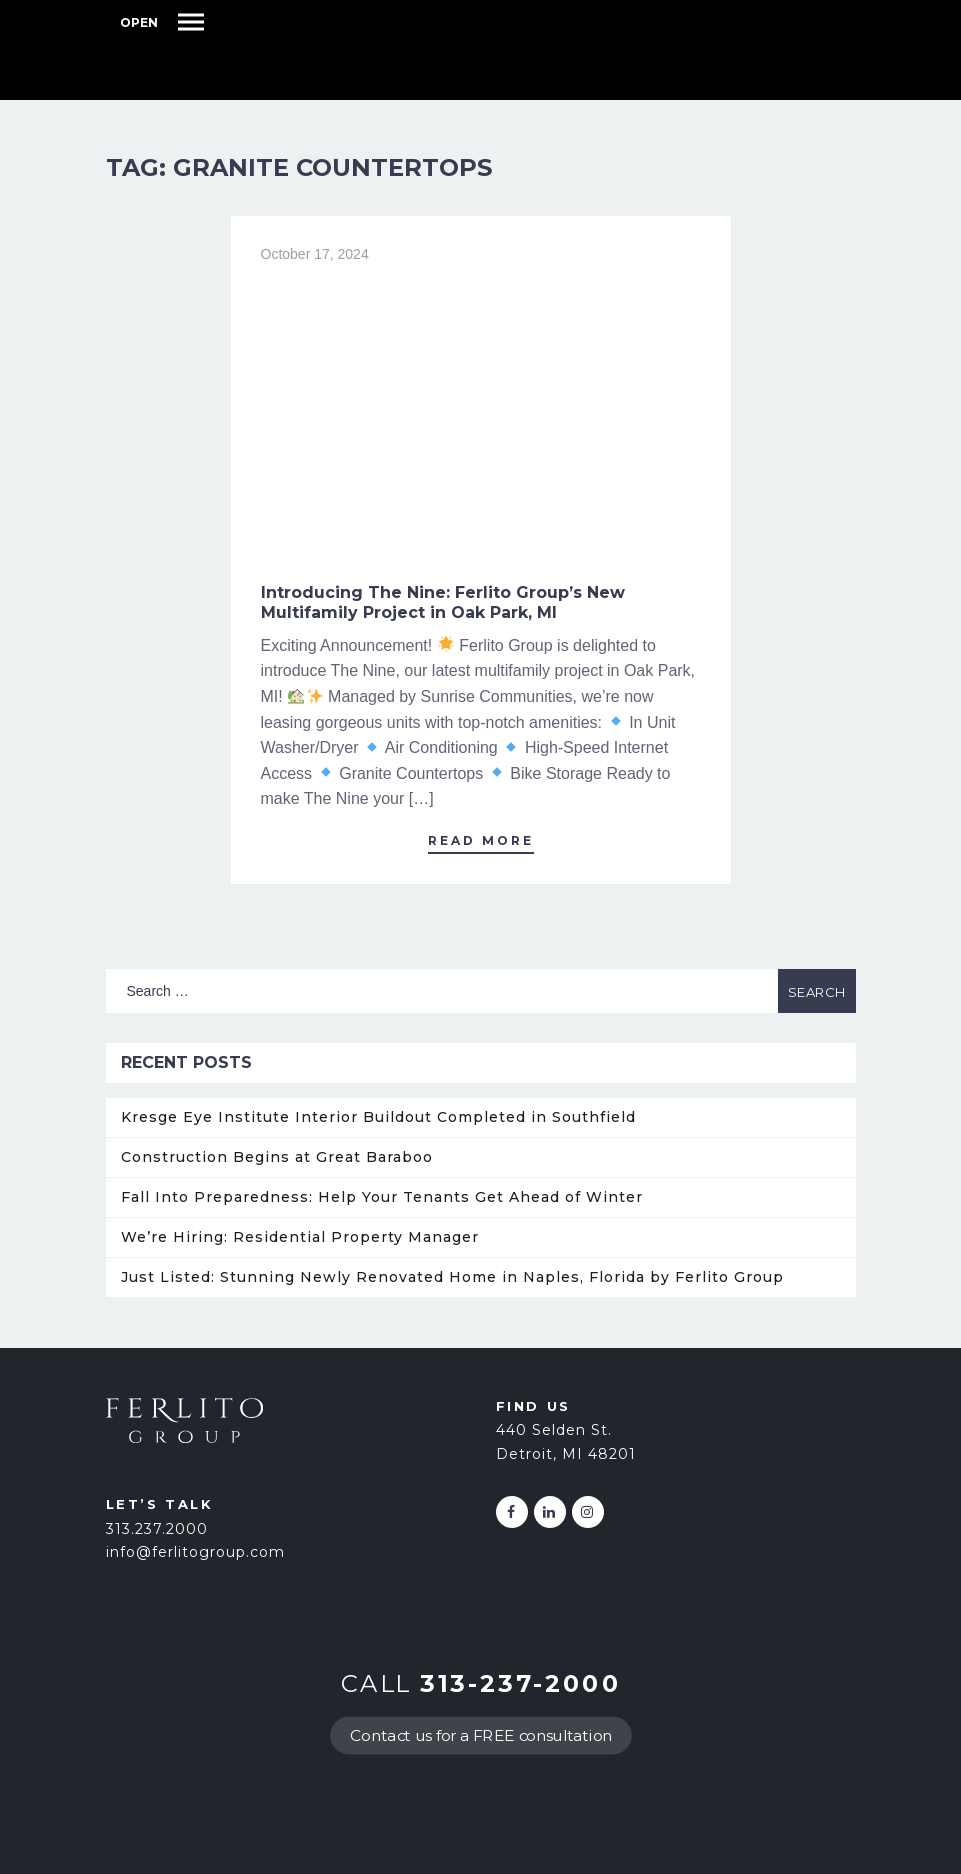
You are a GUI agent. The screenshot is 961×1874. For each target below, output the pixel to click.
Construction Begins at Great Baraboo (277, 1157)
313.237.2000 (157, 1529)
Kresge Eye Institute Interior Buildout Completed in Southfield (378, 1117)
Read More (481, 840)
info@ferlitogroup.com (195, 1552)
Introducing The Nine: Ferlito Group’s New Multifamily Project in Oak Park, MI (443, 602)
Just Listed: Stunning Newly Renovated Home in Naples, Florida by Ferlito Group (452, 1277)
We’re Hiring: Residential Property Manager (300, 1237)
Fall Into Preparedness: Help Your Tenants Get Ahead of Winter (382, 1197)
